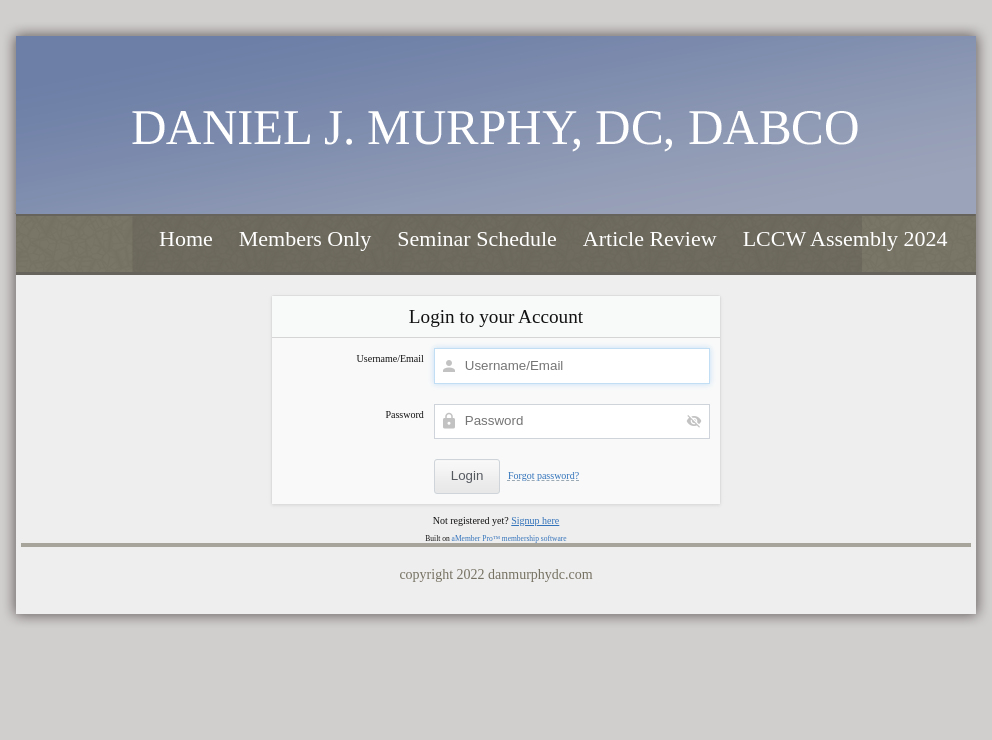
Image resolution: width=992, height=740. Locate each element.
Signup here (535, 520)
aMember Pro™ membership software (509, 538)
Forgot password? (543, 475)
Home (186, 238)
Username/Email (390, 358)
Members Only (305, 238)
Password (404, 414)
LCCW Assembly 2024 (845, 238)
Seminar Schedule (476, 238)
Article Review (650, 238)
